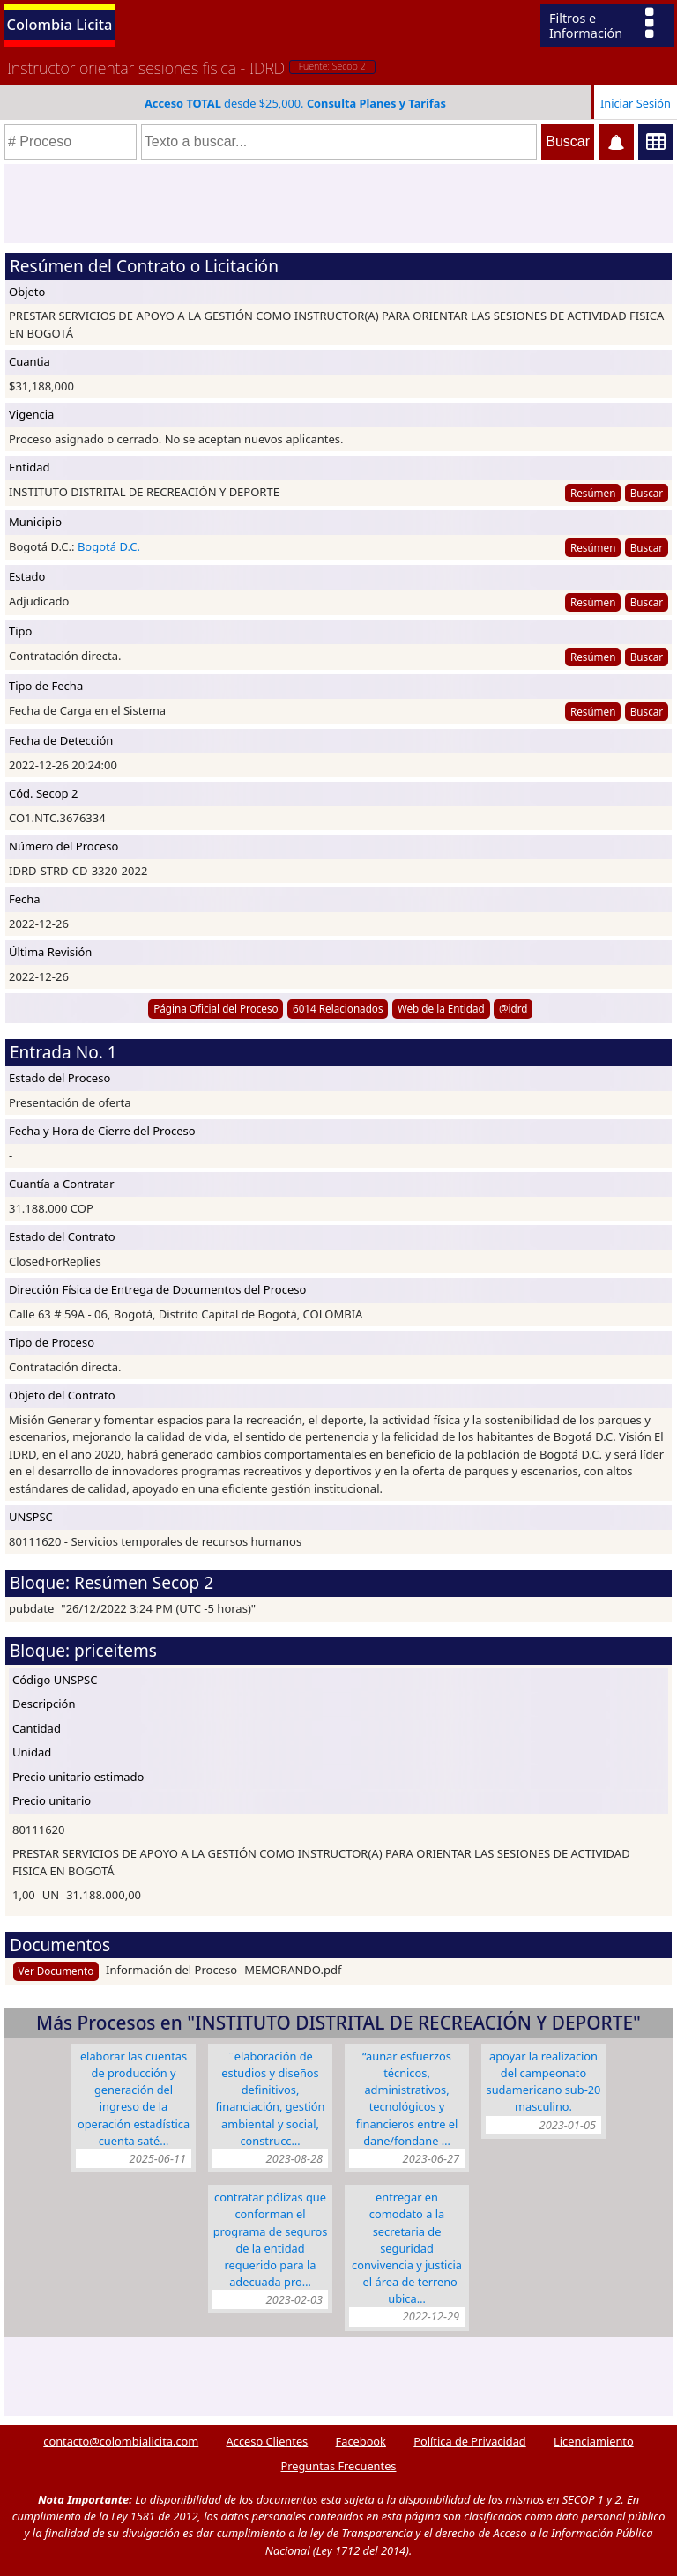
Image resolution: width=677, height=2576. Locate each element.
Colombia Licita (60, 24)
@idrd (513, 1008)
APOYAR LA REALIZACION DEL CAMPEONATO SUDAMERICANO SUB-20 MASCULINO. (544, 2081)
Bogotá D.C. (109, 546)
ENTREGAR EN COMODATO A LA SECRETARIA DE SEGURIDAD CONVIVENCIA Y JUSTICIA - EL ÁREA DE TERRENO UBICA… (407, 2247)
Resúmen (592, 493)
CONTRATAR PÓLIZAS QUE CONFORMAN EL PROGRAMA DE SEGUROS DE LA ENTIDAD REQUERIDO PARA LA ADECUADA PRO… (270, 2239)
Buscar (646, 493)
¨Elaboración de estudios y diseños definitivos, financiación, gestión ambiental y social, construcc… (270, 2098)
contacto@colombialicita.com (120, 2441)
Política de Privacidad (469, 2441)
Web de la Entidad (441, 1008)
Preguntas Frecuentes (339, 2466)
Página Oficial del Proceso (216, 1008)
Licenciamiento (594, 2441)
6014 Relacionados (338, 1008)
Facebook (361, 2441)
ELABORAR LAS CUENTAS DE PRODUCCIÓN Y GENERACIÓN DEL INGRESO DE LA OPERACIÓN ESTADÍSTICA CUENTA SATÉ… (134, 2098)
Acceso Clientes (268, 2441)
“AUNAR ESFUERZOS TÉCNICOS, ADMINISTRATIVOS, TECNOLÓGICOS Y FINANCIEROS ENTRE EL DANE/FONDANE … (407, 2098)
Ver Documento (56, 1971)
